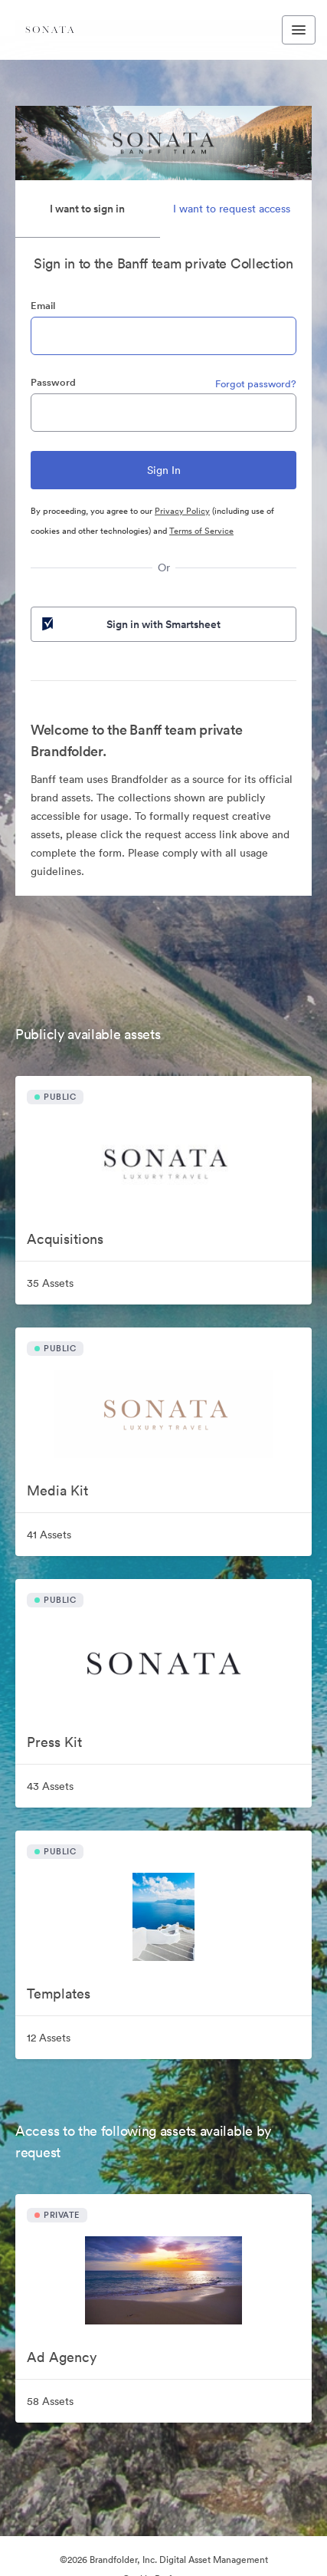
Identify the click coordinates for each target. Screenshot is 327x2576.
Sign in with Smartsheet (130, 624)
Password (53, 382)
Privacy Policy (182, 511)
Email (43, 305)
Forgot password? (255, 383)
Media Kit (57, 1490)
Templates (58, 1993)
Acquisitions (65, 1239)
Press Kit (54, 1742)
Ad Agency (61, 2357)
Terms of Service (201, 531)
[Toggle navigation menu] (299, 29)
